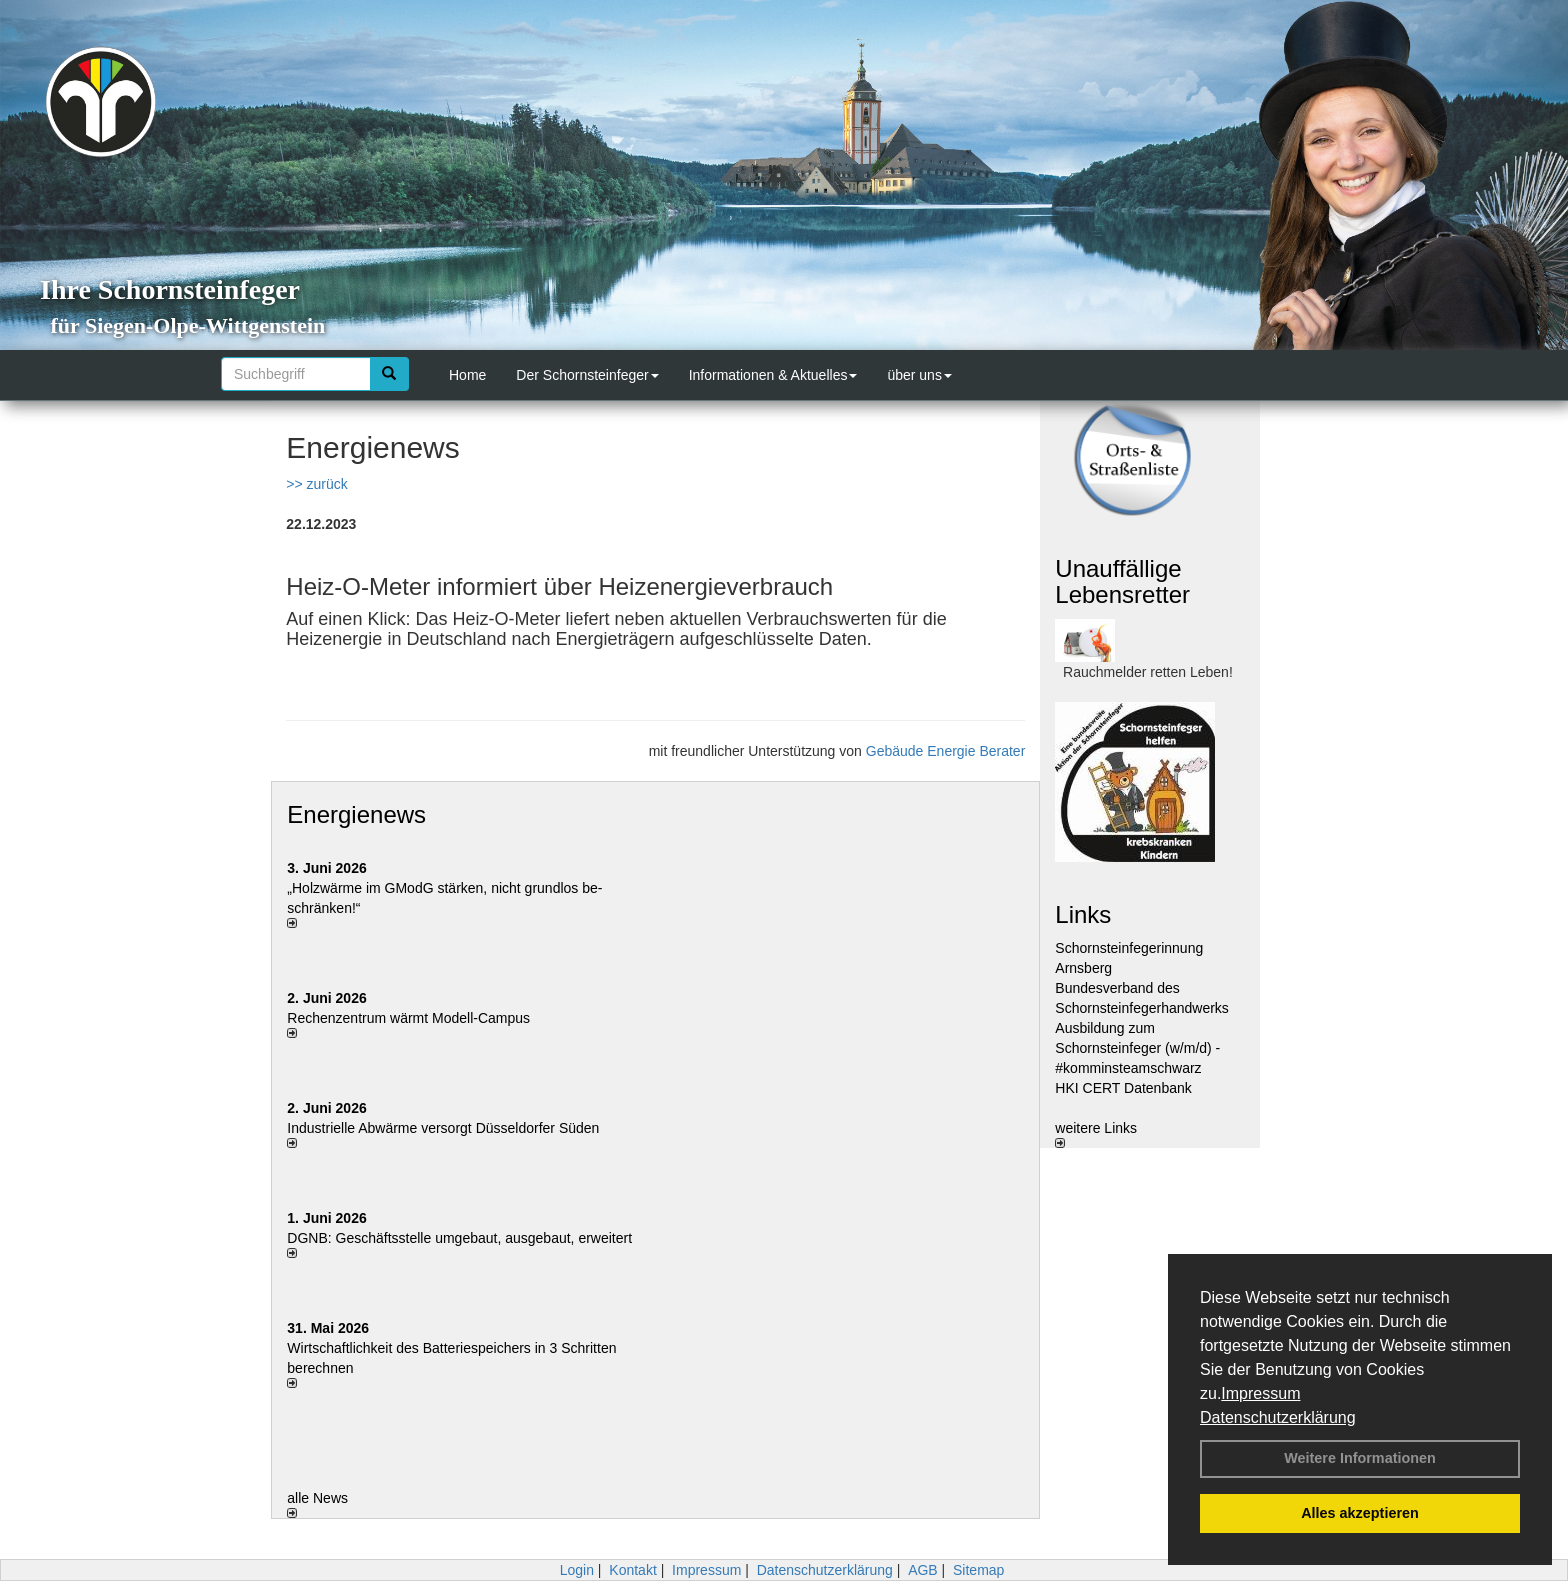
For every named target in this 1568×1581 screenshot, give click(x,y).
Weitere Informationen (1360, 1458)
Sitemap (978, 1570)
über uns (919, 375)
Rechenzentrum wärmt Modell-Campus (408, 1018)
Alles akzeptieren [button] (1360, 1513)
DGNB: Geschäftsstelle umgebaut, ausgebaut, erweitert (459, 1238)
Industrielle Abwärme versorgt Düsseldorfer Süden (443, 1128)
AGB (923, 1570)
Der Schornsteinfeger (587, 375)
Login (577, 1570)
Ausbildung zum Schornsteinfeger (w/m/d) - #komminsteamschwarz (1137, 1048)
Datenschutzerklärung (1278, 1417)
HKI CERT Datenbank (1123, 1088)
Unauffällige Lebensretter (1122, 581)
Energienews (356, 814)
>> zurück (316, 484)
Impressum (1260, 1393)
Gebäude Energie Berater (946, 751)
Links (1083, 914)
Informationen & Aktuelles (773, 375)
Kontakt (632, 1570)
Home (467, 375)
